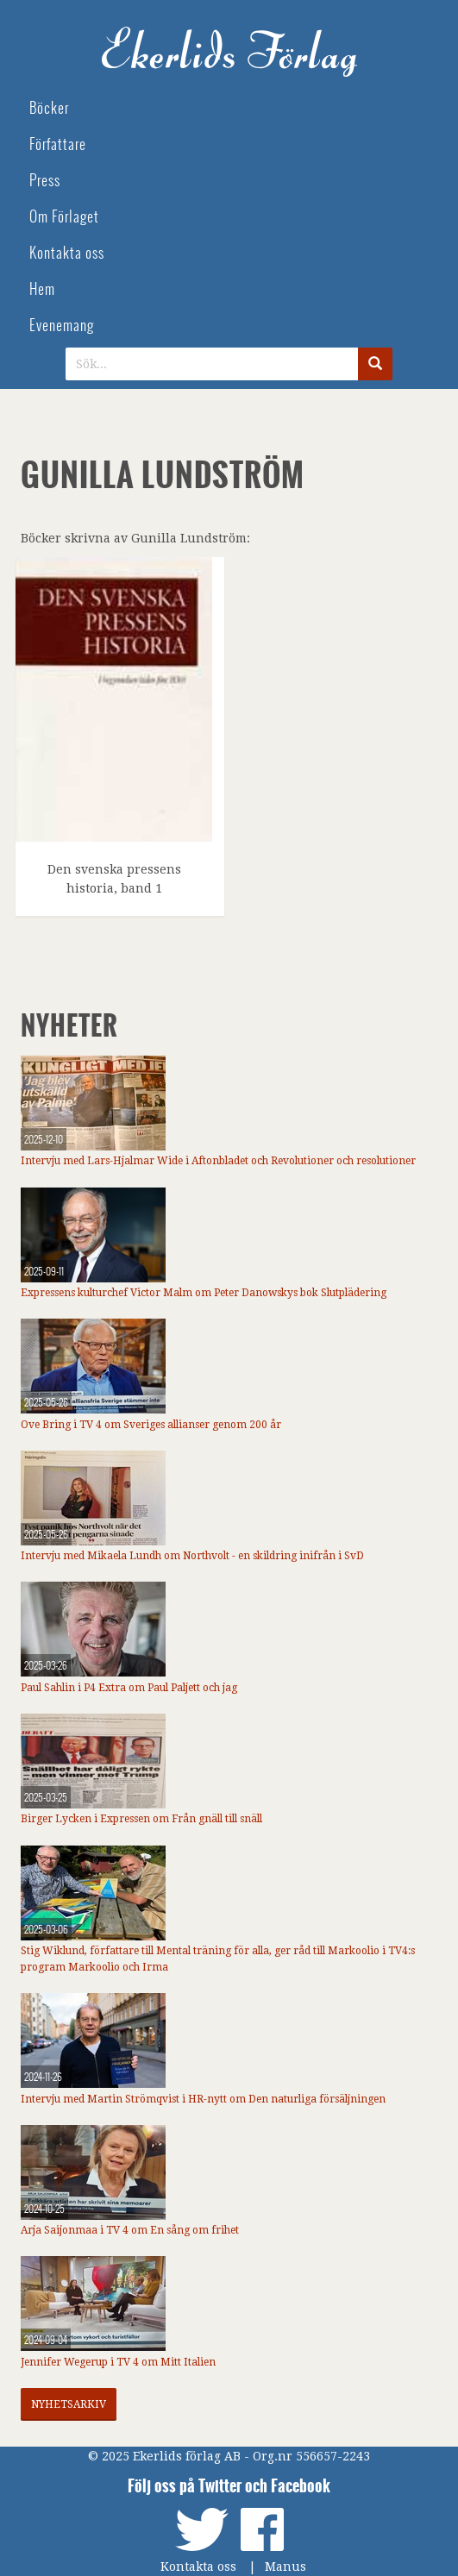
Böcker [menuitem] (49, 108)
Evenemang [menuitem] (61, 325)
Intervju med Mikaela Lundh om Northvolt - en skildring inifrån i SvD (192, 1556)
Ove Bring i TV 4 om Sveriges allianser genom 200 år (151, 1425)
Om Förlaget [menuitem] (64, 217)
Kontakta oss (198, 2566)
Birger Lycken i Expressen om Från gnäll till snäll (141, 1819)
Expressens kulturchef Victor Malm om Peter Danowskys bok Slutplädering (203, 1293)
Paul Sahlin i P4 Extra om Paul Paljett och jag (129, 1688)
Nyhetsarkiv (68, 2404)
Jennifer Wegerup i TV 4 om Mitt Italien (118, 2362)
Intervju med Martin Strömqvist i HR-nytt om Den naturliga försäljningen (203, 2099)
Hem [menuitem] (42, 289)
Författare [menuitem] (57, 144)
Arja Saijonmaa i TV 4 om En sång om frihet (130, 2230)
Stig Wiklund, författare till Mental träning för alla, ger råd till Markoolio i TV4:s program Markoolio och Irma (218, 1959)
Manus (285, 2566)
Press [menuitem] (44, 180)
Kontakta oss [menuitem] (66, 253)
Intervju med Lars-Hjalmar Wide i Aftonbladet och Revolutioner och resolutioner (218, 1161)
